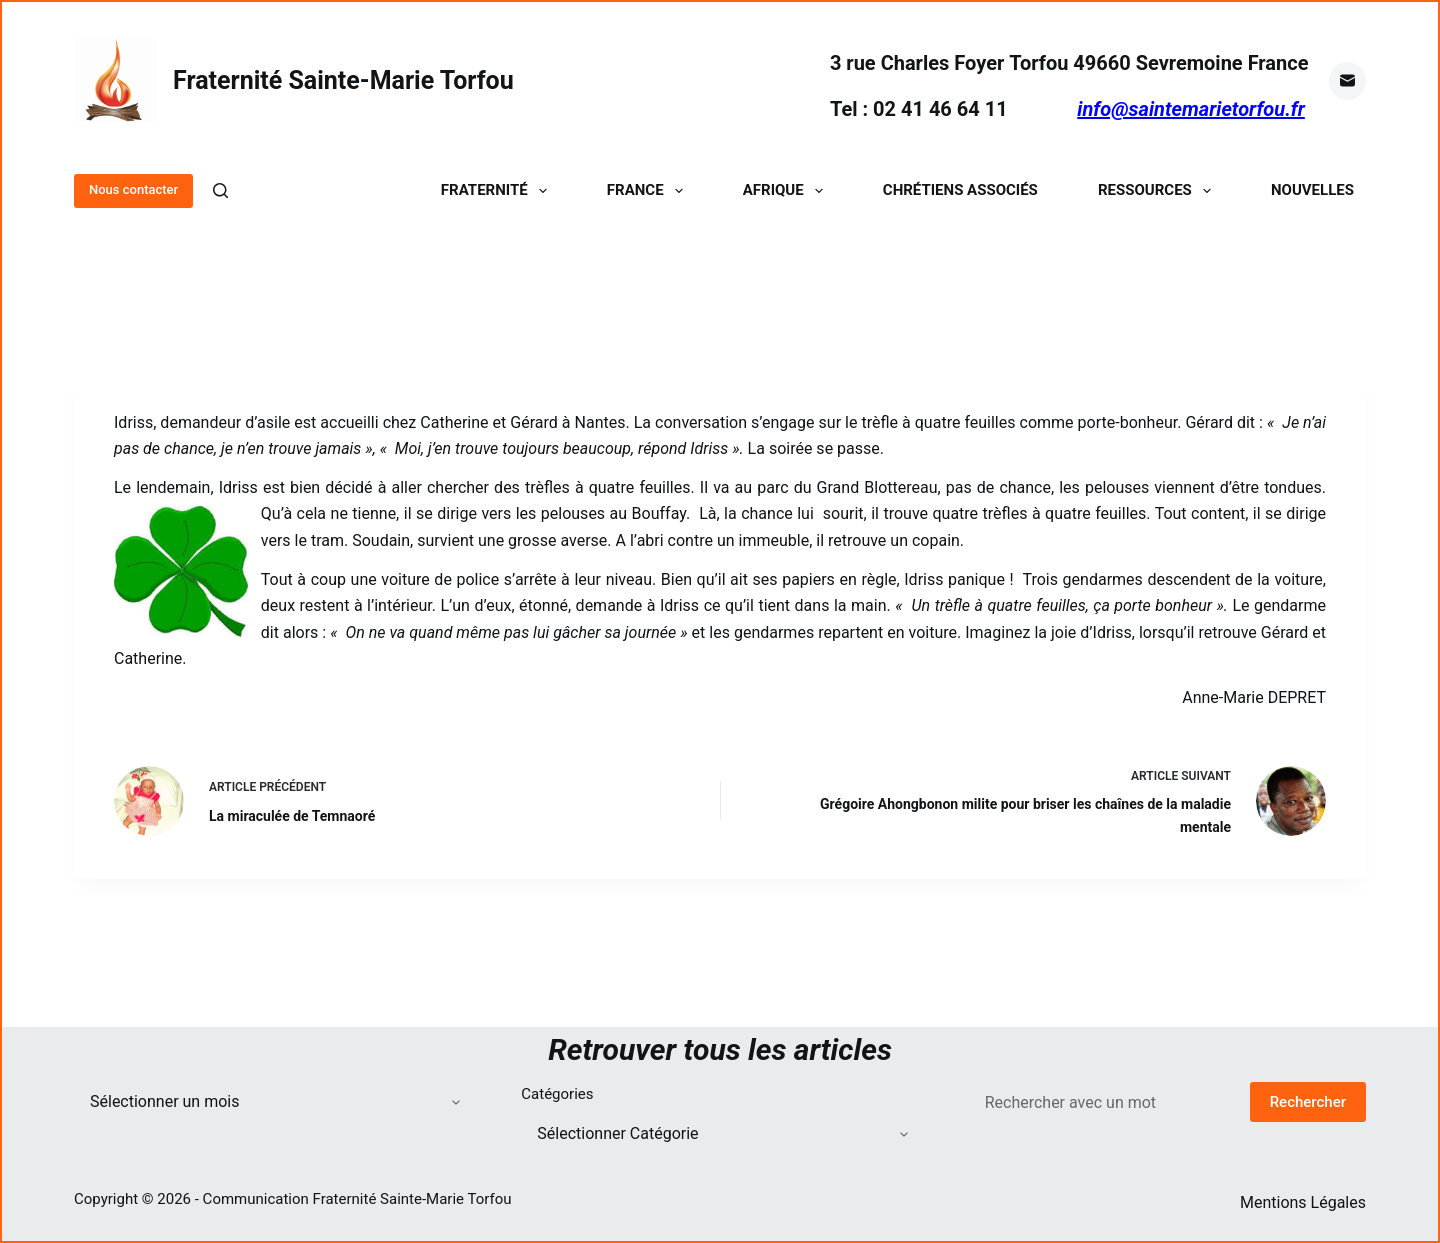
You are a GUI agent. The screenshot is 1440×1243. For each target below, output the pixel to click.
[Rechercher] (220, 190)
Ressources (1158, 190)
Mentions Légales (1303, 1202)
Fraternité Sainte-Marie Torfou (343, 80)
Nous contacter (133, 189)
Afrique (787, 190)
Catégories (557, 1094)
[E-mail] (1348, 81)
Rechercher (1308, 1102)
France (649, 190)
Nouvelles (1312, 190)
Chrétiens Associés (960, 190)
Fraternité (498, 190)
